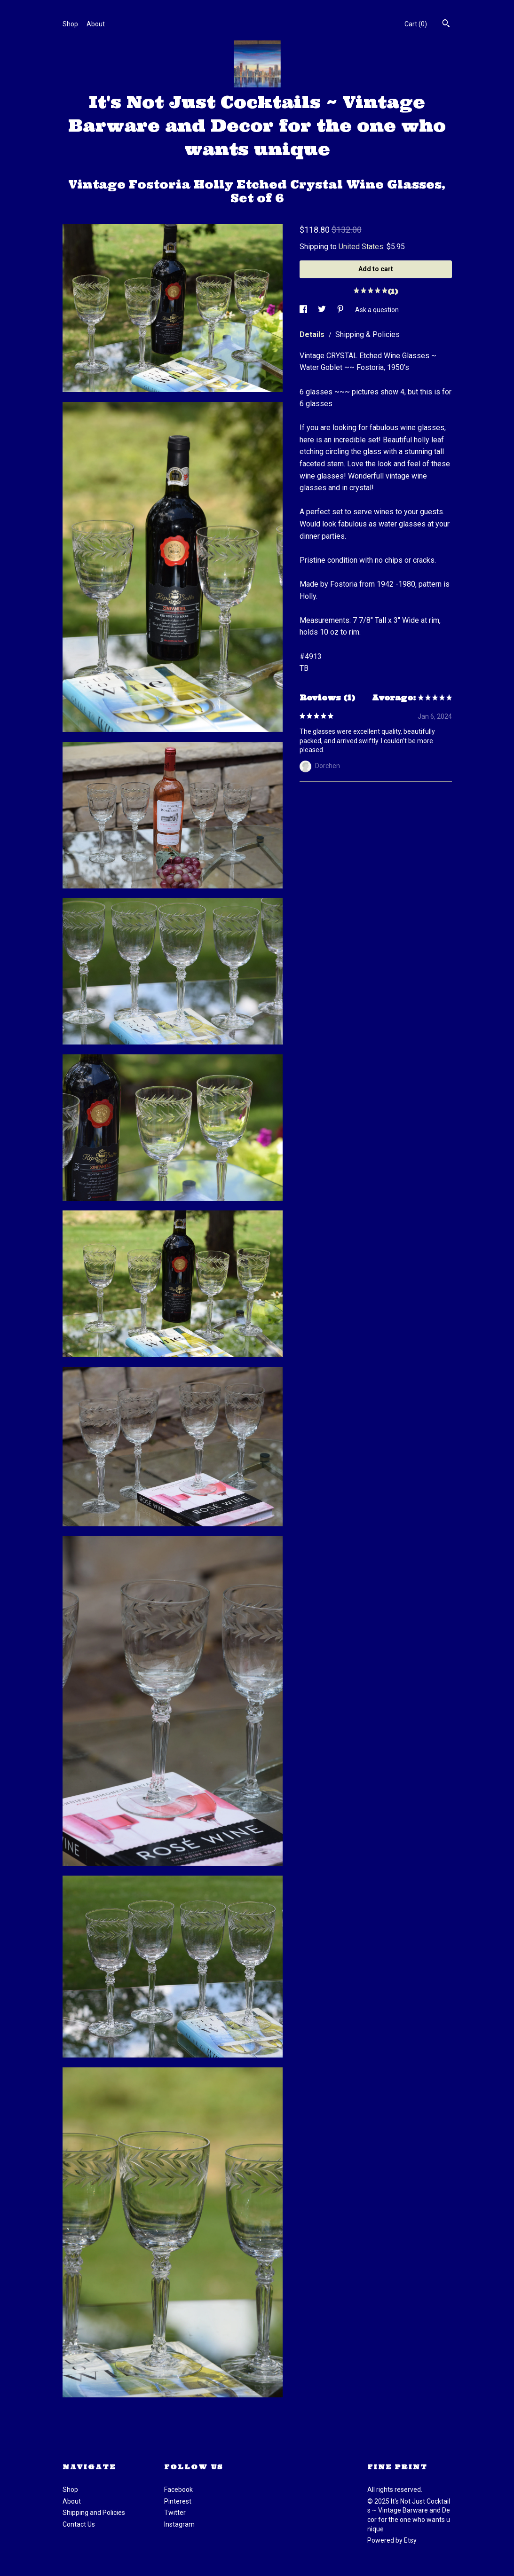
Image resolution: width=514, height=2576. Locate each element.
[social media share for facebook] (304, 310)
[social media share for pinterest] (341, 310)
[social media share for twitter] (322, 310)
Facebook (178, 2489)
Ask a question (377, 310)
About (96, 24)
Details (313, 334)
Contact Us (79, 2524)
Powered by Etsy (392, 2540)
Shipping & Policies (367, 334)
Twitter (175, 2512)
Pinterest (177, 2501)
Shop (70, 24)
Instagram (179, 2524)
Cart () (415, 24)
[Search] (446, 24)
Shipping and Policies (94, 2512)
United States (361, 246)
